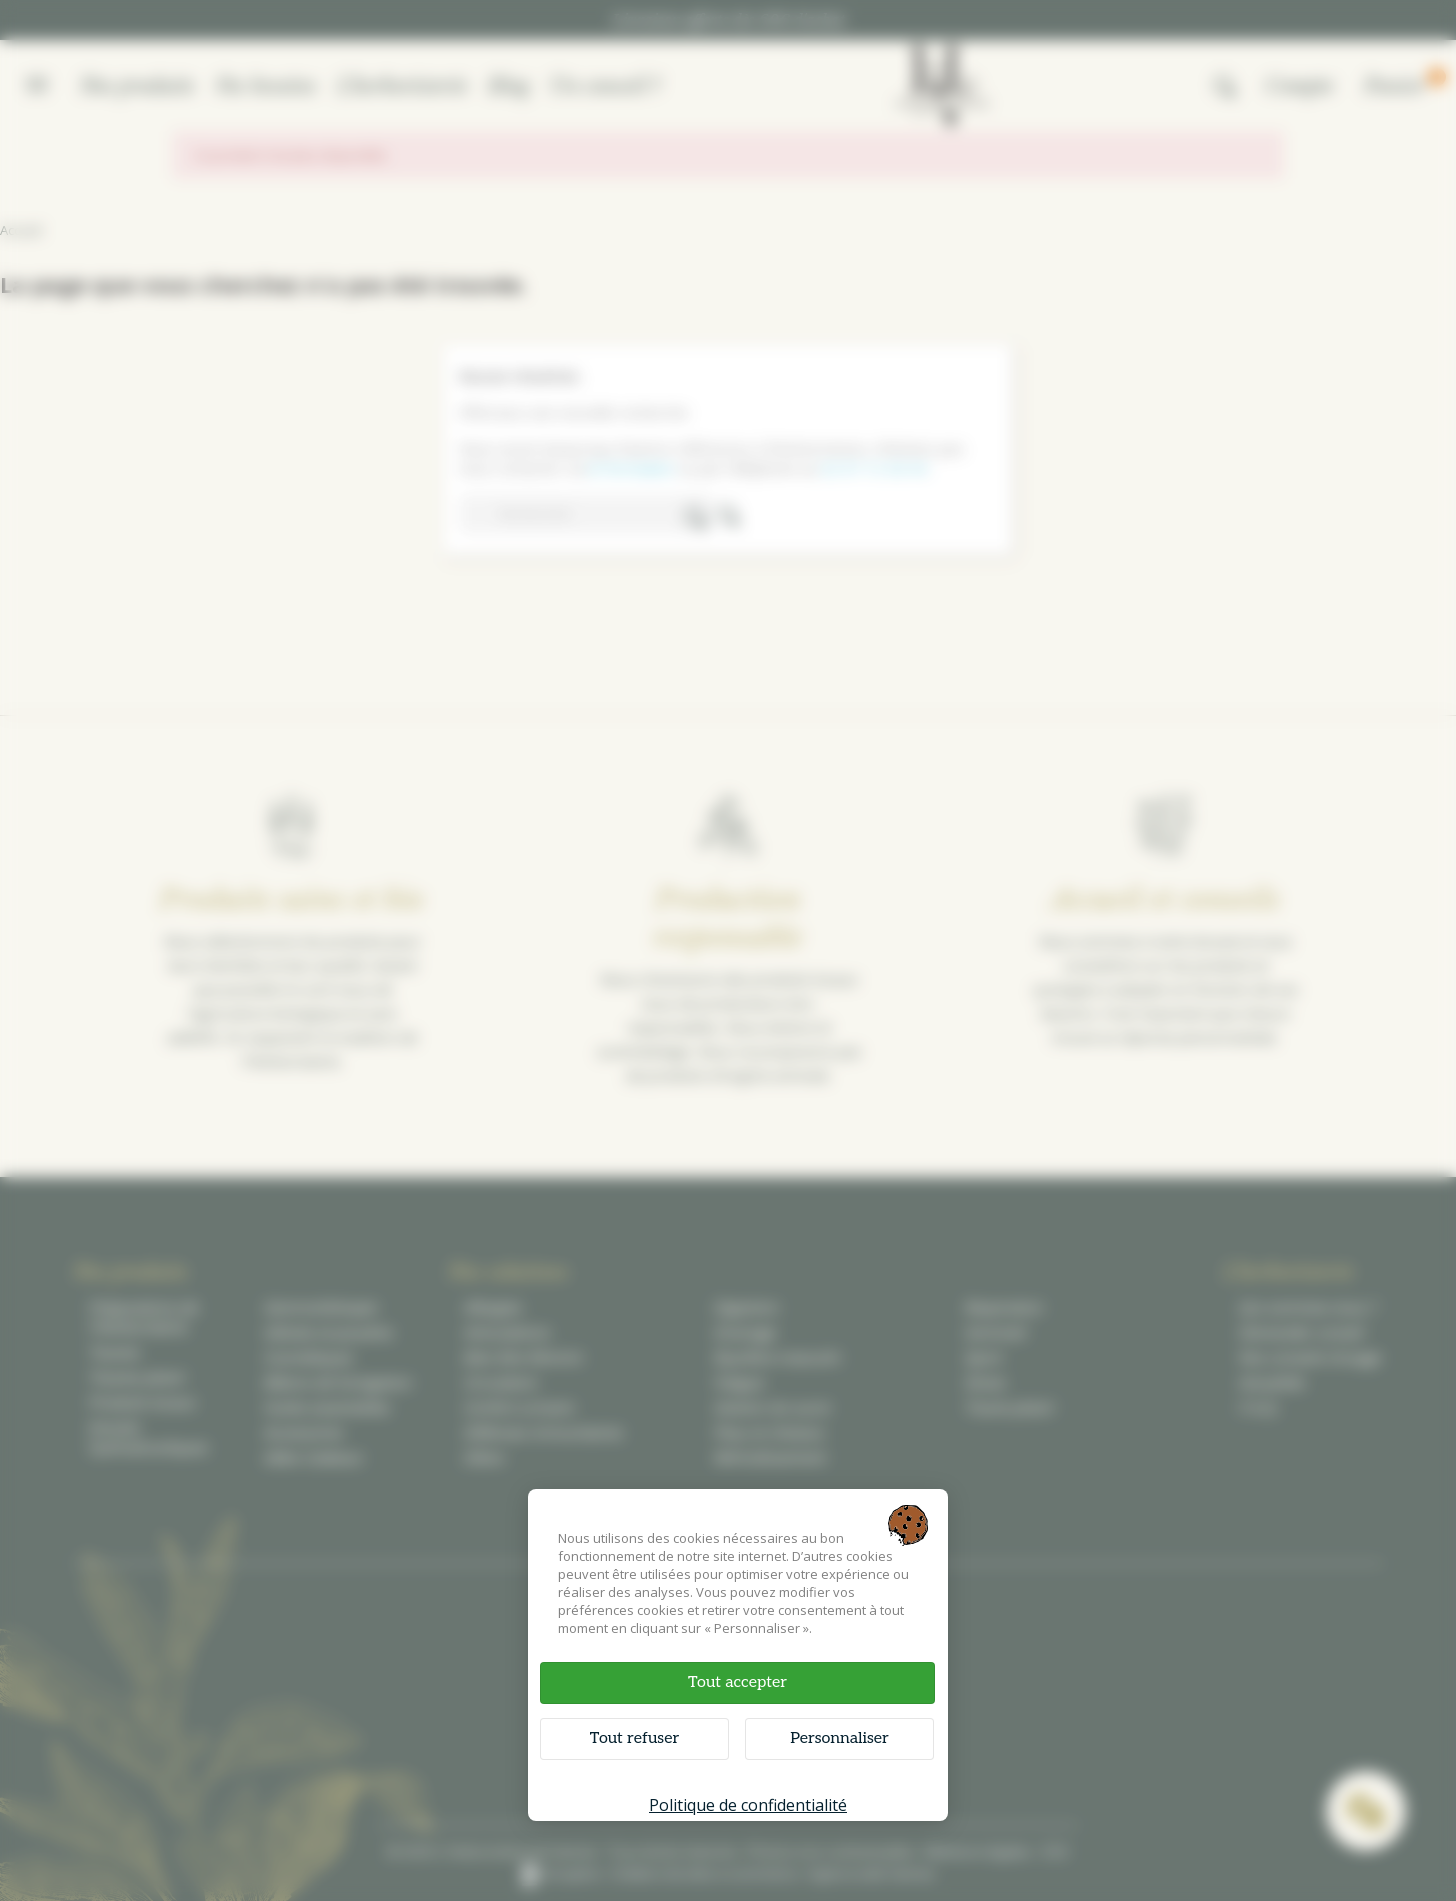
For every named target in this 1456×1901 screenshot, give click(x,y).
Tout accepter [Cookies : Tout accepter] (737, 1682)
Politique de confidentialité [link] (748, 1805)
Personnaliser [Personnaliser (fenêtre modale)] (839, 1738)
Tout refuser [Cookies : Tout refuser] (634, 1738)
